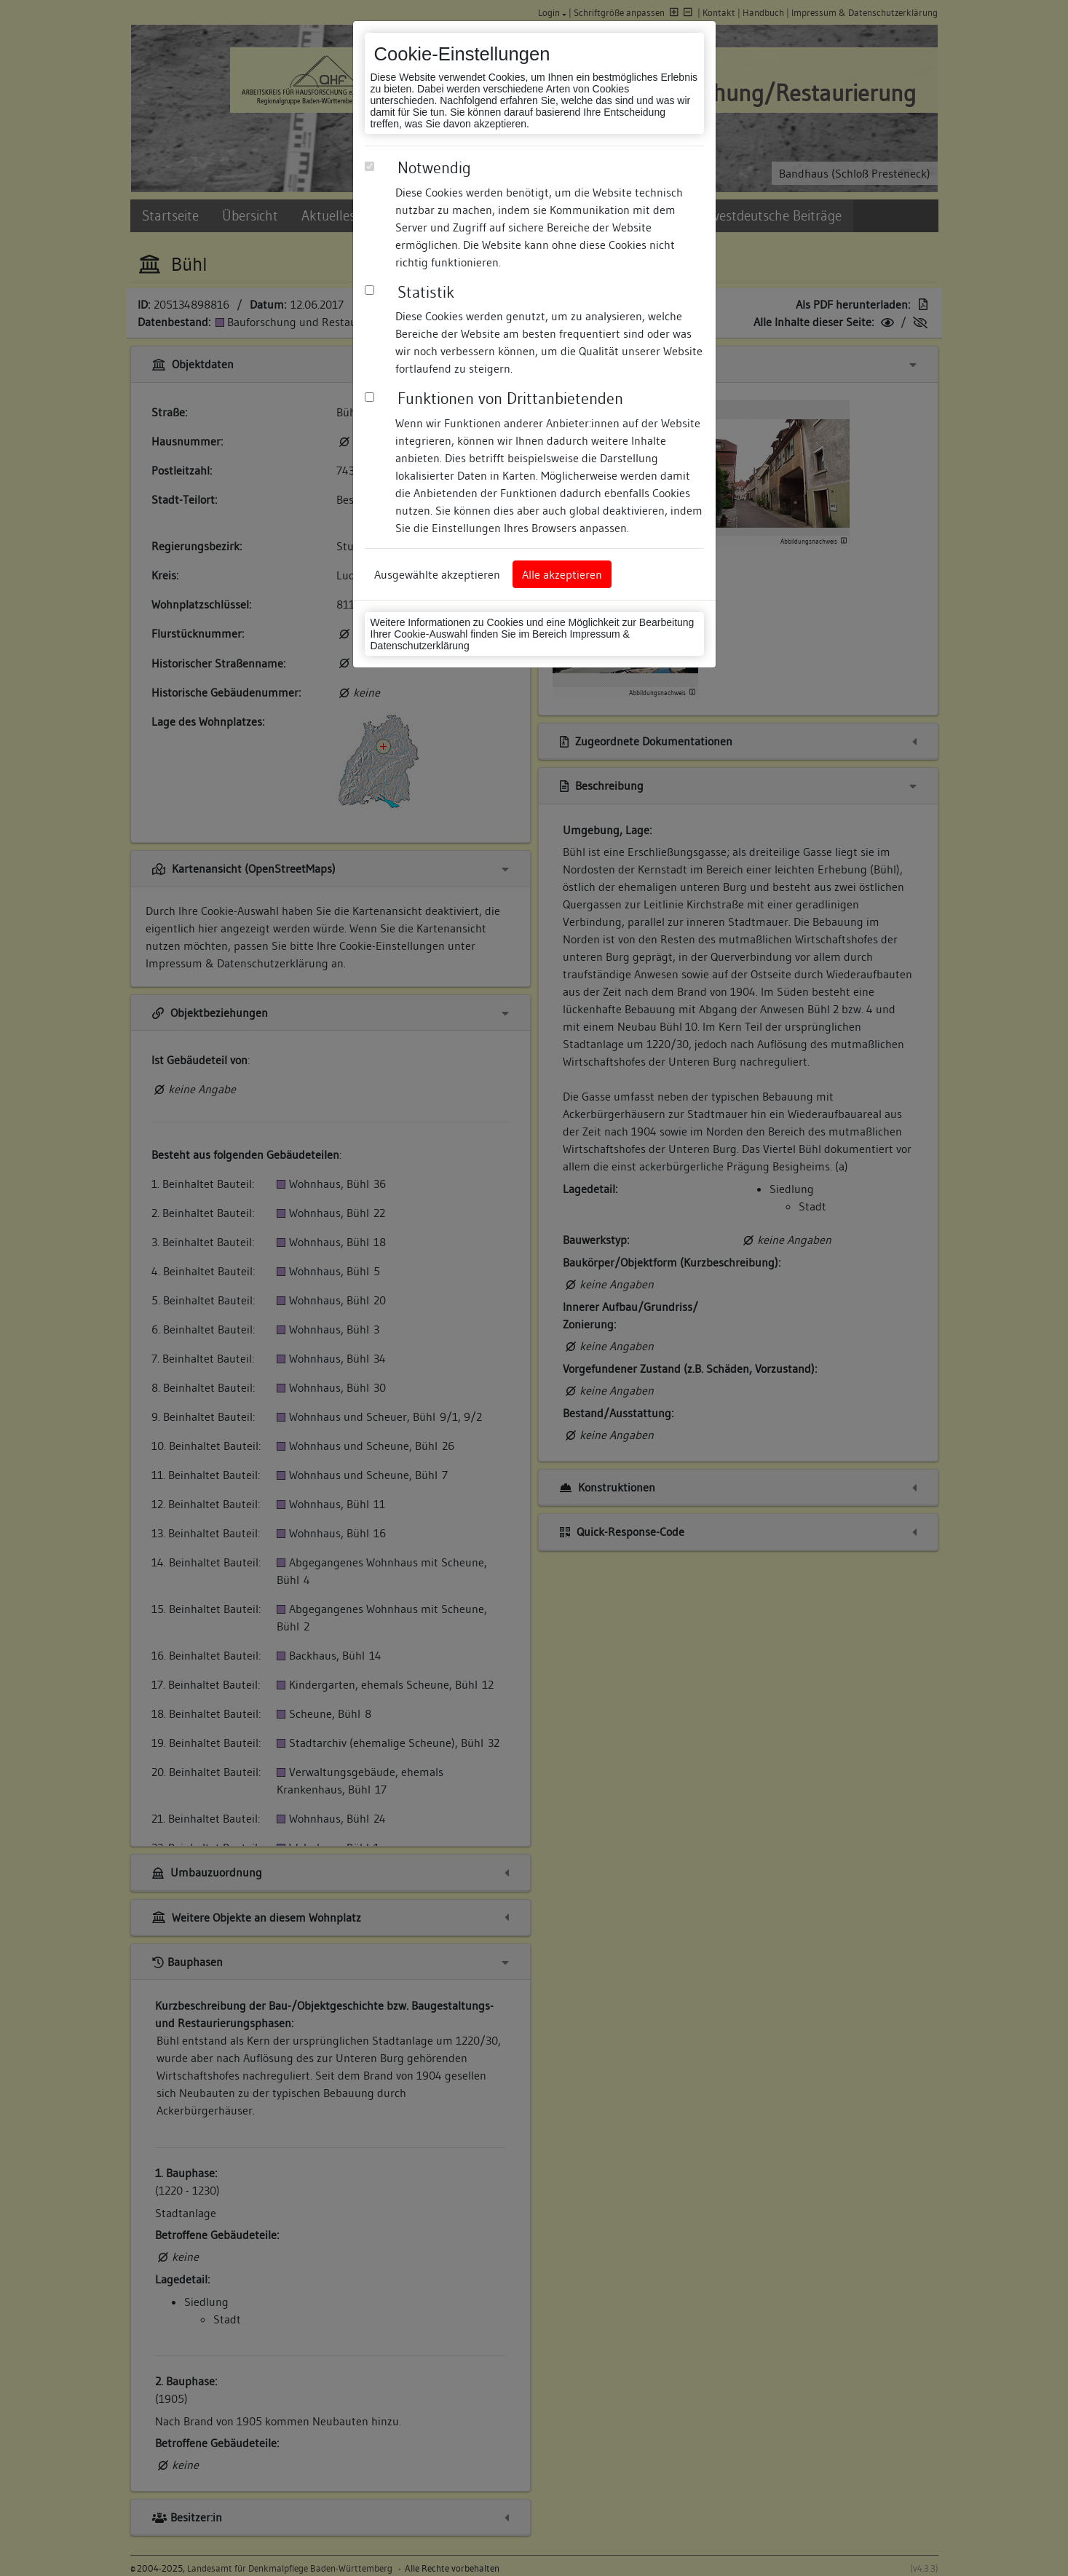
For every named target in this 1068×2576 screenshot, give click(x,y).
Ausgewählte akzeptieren (437, 574)
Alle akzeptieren (562, 574)
